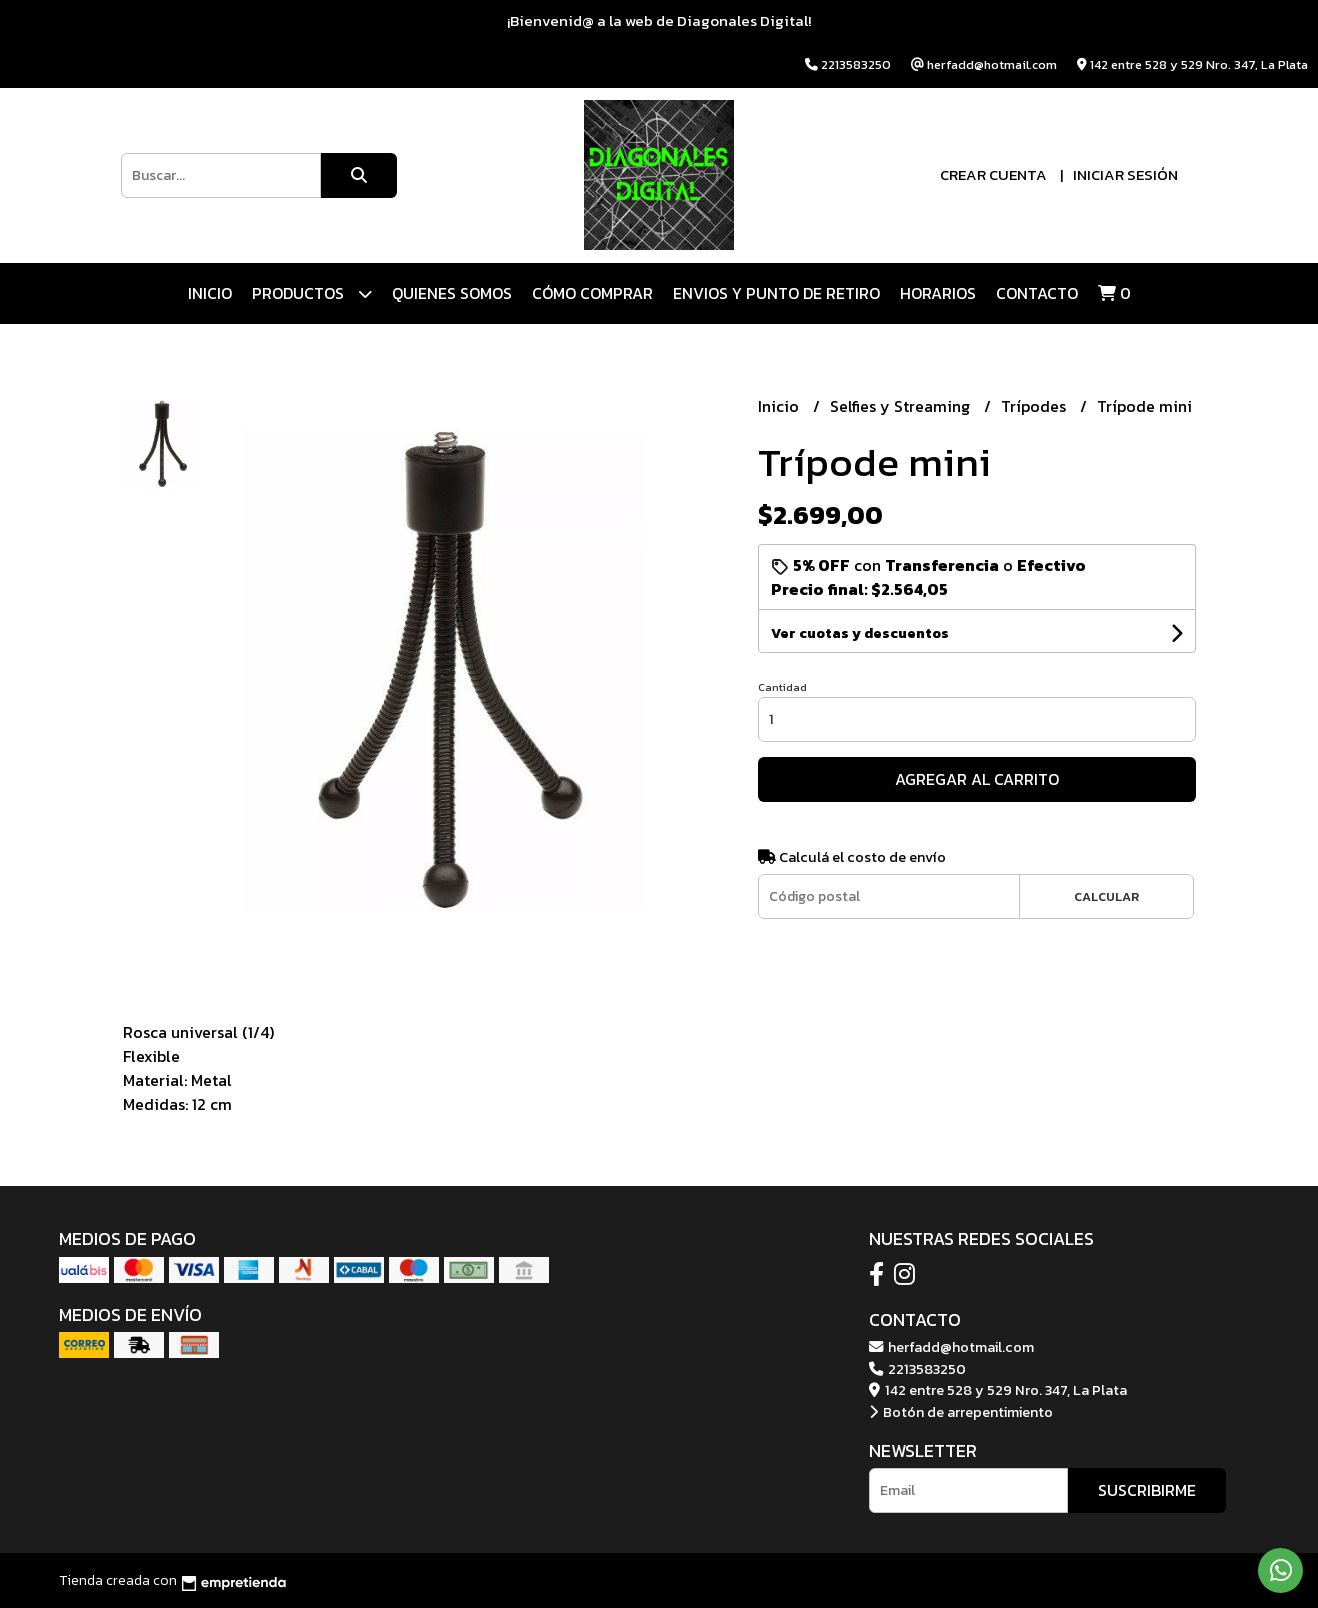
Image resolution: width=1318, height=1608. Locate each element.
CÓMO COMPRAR (592, 293)
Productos (312, 293)
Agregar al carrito (977, 779)
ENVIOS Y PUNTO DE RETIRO (776, 293)
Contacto (1037, 293)
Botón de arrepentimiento (961, 1412)
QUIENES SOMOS (452, 293)
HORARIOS (938, 293)
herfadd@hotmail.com (951, 1347)
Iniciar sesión (1125, 174)
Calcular (1106, 896)
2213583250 (917, 1369)
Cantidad (782, 687)
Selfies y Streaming (902, 406)
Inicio (210, 293)
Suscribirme (1147, 1490)
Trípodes (1035, 406)
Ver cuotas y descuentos (860, 633)
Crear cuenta (993, 174)
